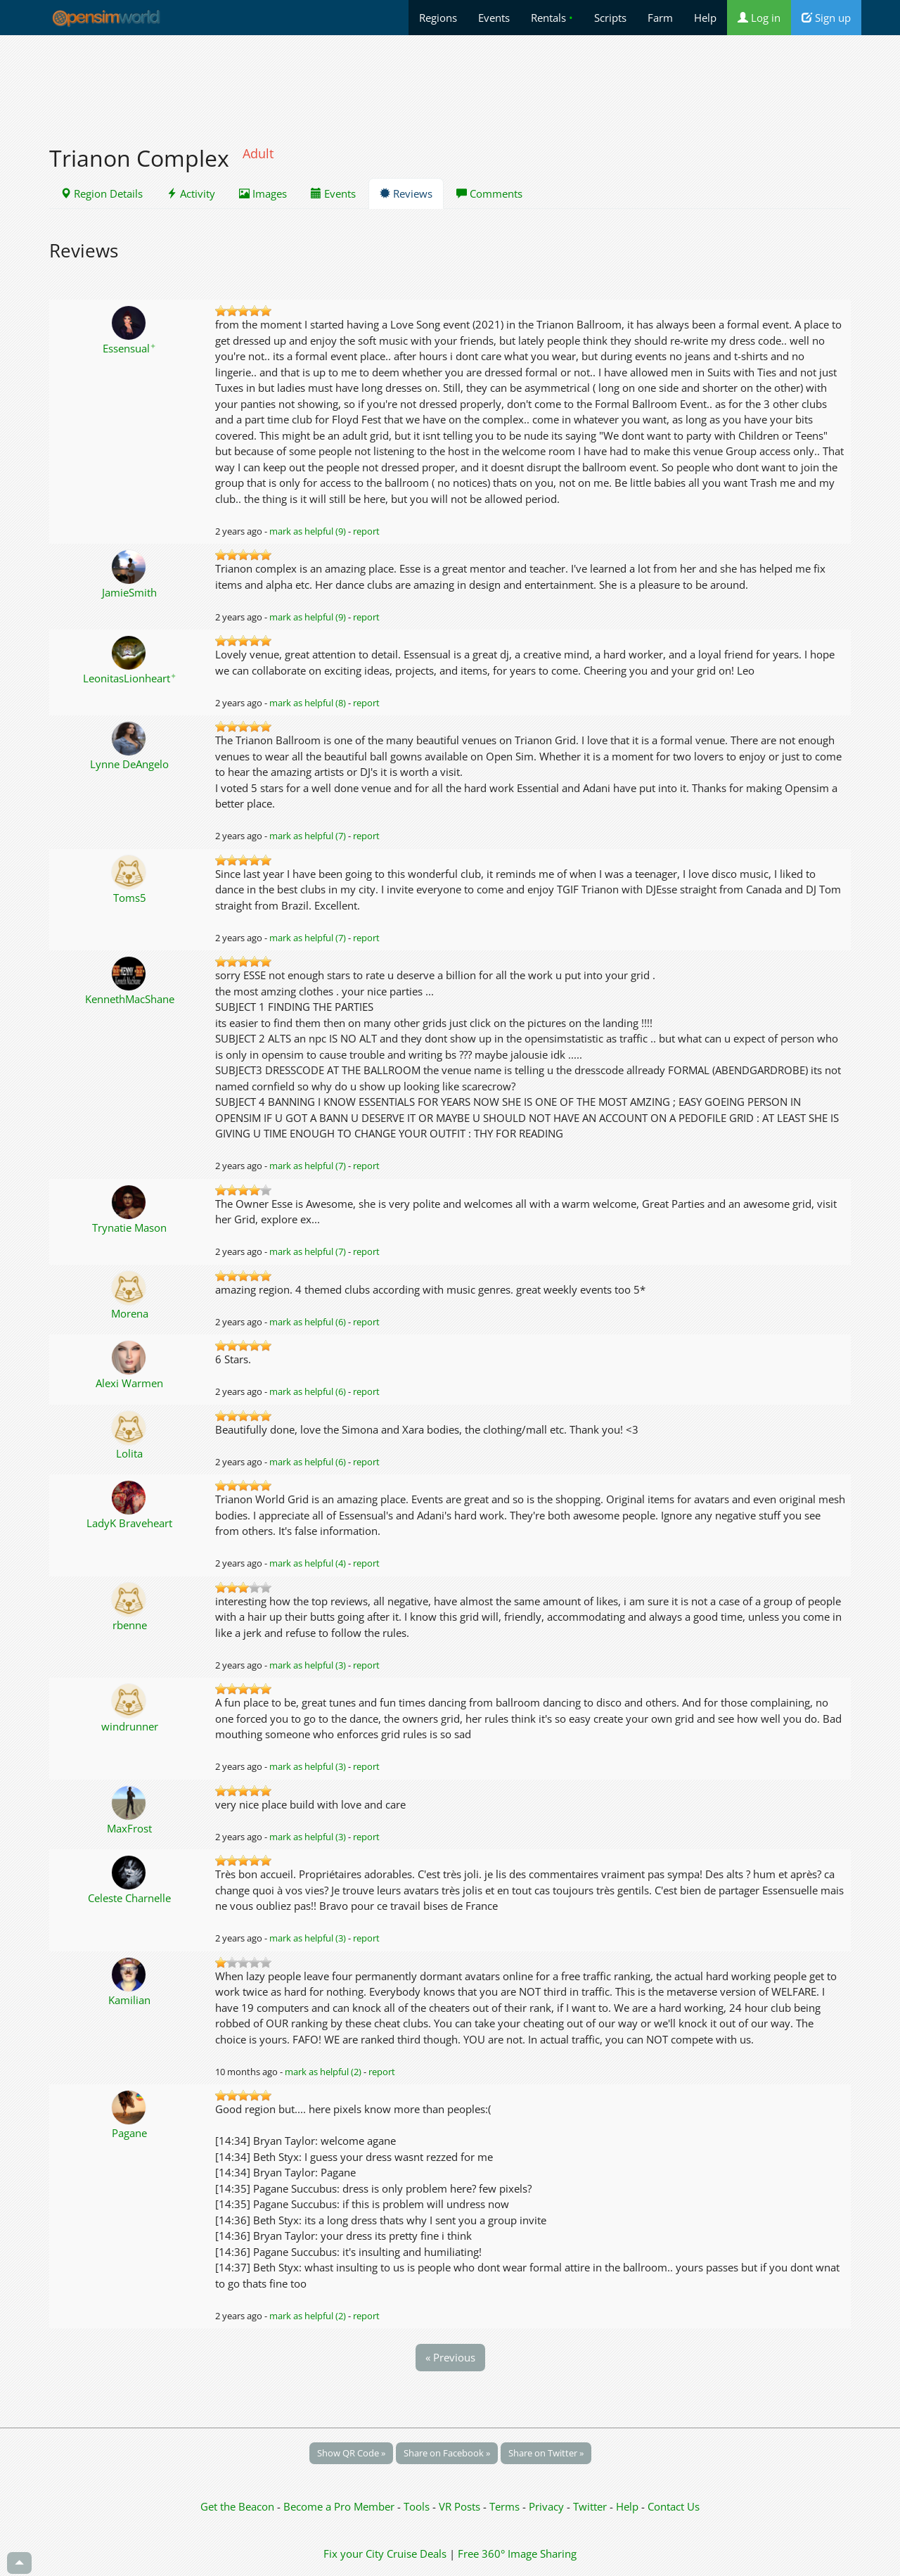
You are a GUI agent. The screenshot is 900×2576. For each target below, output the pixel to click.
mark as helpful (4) (307, 1563)
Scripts (610, 18)
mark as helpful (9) (307, 531)
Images (263, 193)
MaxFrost (129, 1828)
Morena (129, 1313)
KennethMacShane (129, 999)
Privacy (546, 2506)
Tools (418, 2506)
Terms (505, 2506)
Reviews (406, 193)
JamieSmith (129, 592)
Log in (759, 18)
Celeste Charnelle (129, 1898)
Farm (660, 18)
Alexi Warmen (129, 1383)
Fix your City (353, 2553)
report (366, 531)
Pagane (129, 2133)
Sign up (826, 18)
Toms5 (129, 898)
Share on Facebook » (447, 2453)
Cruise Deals (416, 2553)
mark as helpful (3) (307, 1665)
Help (705, 18)
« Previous (450, 2357)
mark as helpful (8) (307, 702)
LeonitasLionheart (129, 678)
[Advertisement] (450, 82)
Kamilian (129, 2000)
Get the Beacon (237, 2506)
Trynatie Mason (129, 1227)
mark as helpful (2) (323, 2071)
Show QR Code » (351, 2453)
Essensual (129, 348)
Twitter (590, 2506)
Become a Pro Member (340, 2506)
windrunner (129, 1726)
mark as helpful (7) (307, 835)
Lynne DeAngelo (129, 764)
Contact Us (674, 2506)
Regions (438, 18)
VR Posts (461, 2506)
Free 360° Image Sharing (517, 2553)
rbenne (129, 1625)
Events (494, 18)
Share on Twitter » (546, 2453)
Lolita (129, 1453)
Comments (489, 193)
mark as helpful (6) (307, 1321)
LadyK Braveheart (129, 1523)
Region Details (101, 193)
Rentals (552, 18)
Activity (191, 193)
